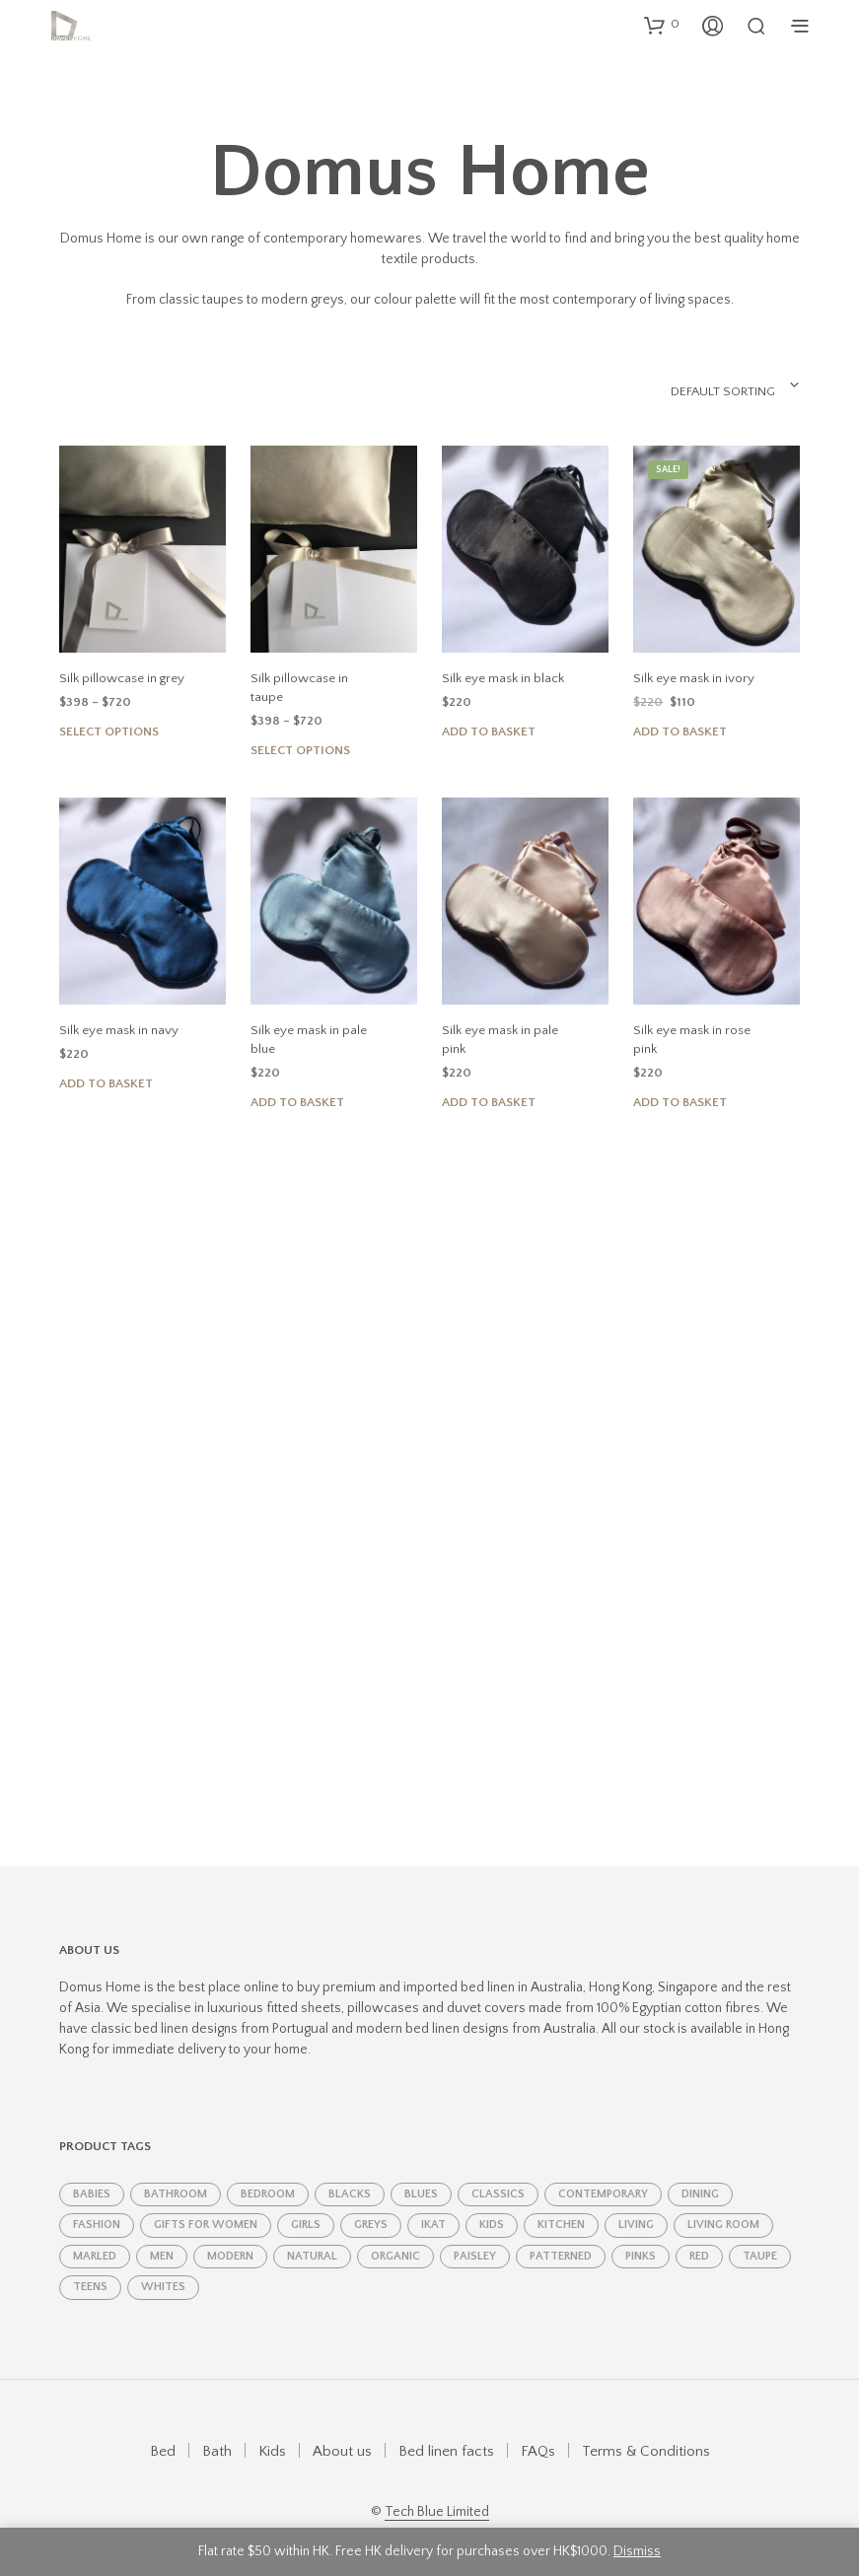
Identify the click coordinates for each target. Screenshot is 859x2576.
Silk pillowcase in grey (121, 678)
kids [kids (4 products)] (491, 2204)
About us (342, 2430)
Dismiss (637, 2551)
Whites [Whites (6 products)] (163, 2267)
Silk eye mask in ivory (693, 676)
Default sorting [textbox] (722, 391)
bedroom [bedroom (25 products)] (268, 2174)
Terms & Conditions (646, 2430)
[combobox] (689, 385)
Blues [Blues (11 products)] (421, 2174)
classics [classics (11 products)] (498, 2174)
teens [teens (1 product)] (90, 2267)
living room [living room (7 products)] (723, 2204)
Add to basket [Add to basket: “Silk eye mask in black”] (489, 731)
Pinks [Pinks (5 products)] (640, 2235)
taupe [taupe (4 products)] (760, 2235)
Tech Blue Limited (437, 2491)
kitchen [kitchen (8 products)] (561, 2204)
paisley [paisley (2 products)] (475, 2235)
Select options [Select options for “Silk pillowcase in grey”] (109, 731)
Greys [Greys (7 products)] (371, 2204)
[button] (662, 25)
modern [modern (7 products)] (230, 2235)
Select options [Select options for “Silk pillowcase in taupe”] (300, 731)
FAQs (538, 2430)
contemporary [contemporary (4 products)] (603, 2174)
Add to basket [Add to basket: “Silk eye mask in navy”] (106, 1065)
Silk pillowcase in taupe (316, 678)
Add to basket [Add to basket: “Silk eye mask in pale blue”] (298, 1075)
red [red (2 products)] (699, 2235)
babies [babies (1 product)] (91, 2174)
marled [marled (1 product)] (94, 2235)
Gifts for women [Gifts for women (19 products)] (205, 2204)
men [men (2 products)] (162, 2235)
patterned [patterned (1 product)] (561, 2235)
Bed (163, 2430)
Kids (272, 2430)
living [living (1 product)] (636, 2204)
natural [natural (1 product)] (312, 2235)
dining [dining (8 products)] (700, 2174)
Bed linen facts (446, 2430)
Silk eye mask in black (502, 678)
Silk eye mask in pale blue (308, 1017)
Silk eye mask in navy (118, 1011)
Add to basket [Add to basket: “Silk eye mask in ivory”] (681, 728)
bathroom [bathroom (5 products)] (175, 2174)
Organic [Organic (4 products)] (395, 2235)
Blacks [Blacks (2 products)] (349, 2174)
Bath (217, 2430)
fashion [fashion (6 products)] (96, 2204)
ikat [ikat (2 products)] (433, 2204)
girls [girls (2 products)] (306, 2204)
